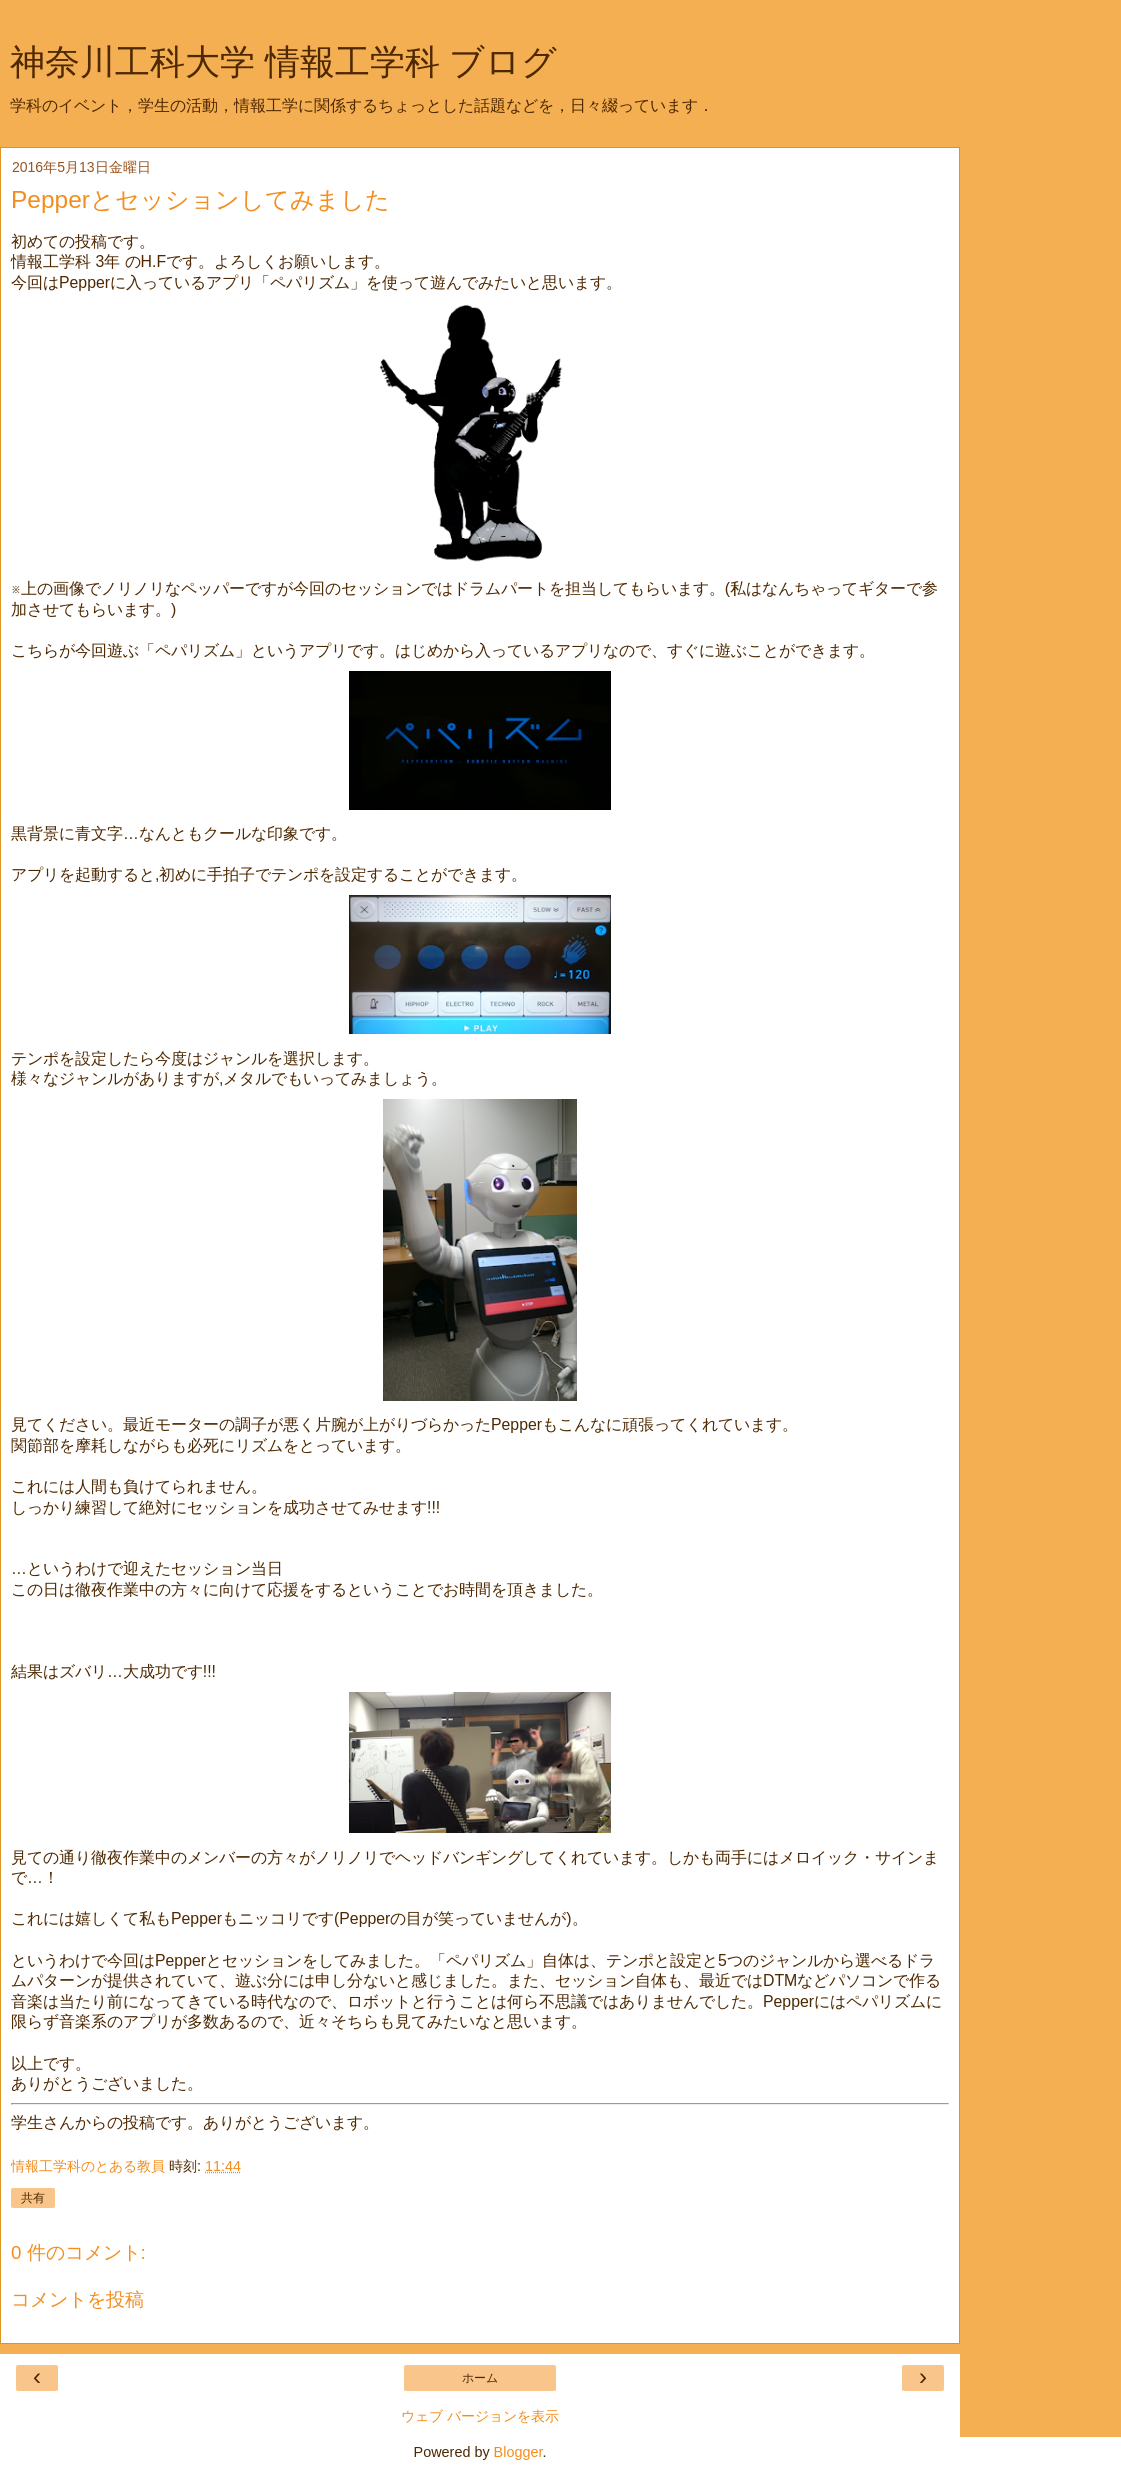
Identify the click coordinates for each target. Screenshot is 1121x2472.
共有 (33, 2198)
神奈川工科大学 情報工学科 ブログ (283, 62)
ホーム (480, 2378)
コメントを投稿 (77, 2299)
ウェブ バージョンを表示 (480, 2416)
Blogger (518, 2452)
